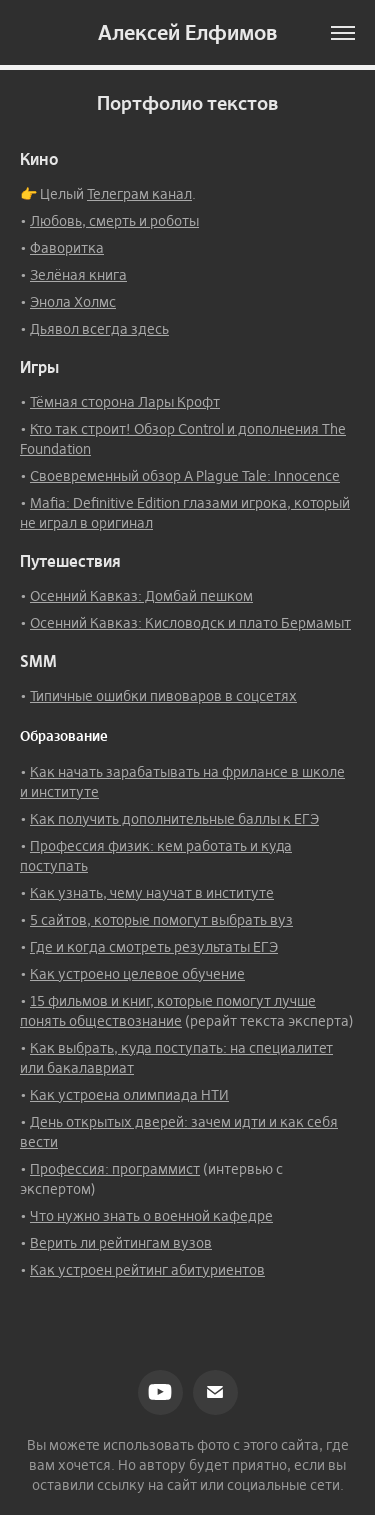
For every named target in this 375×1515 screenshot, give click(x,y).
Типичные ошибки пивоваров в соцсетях (163, 696)
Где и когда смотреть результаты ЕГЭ (154, 947)
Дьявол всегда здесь (99, 329)
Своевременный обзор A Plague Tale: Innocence (185, 476)
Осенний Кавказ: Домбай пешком (141, 596)
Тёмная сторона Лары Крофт (125, 402)
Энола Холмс (73, 302)
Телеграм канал (139, 194)
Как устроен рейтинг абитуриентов (147, 1270)
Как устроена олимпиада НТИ (129, 1095)
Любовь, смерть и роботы (114, 221)
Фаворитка (67, 248)
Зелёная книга (78, 275)
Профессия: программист (115, 1169)
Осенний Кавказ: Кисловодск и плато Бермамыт (190, 623)
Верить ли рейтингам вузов (121, 1243)
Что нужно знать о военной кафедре (151, 1216)
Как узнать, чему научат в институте (152, 893)
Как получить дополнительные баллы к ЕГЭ (174, 819)
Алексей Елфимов (187, 32)
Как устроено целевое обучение (137, 974)
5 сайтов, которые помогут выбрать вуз (161, 920)
